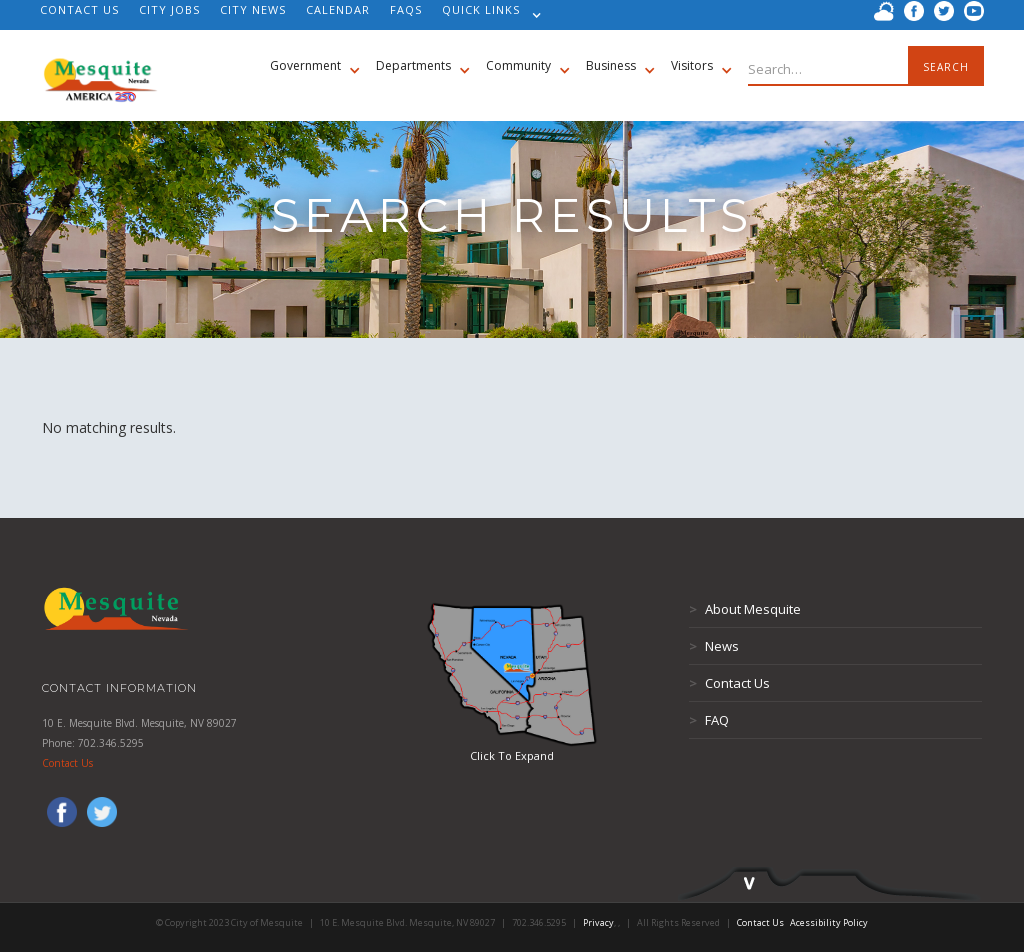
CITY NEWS (253, 9)
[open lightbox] (512, 674)
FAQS (406, 9)
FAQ (709, 720)
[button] (487, 15)
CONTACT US (79, 9)
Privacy (598, 922)
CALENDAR (338, 9)
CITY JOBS (169, 9)
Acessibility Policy (829, 922)
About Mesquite (745, 609)
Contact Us (67, 763)
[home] (100, 70)
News (714, 646)
